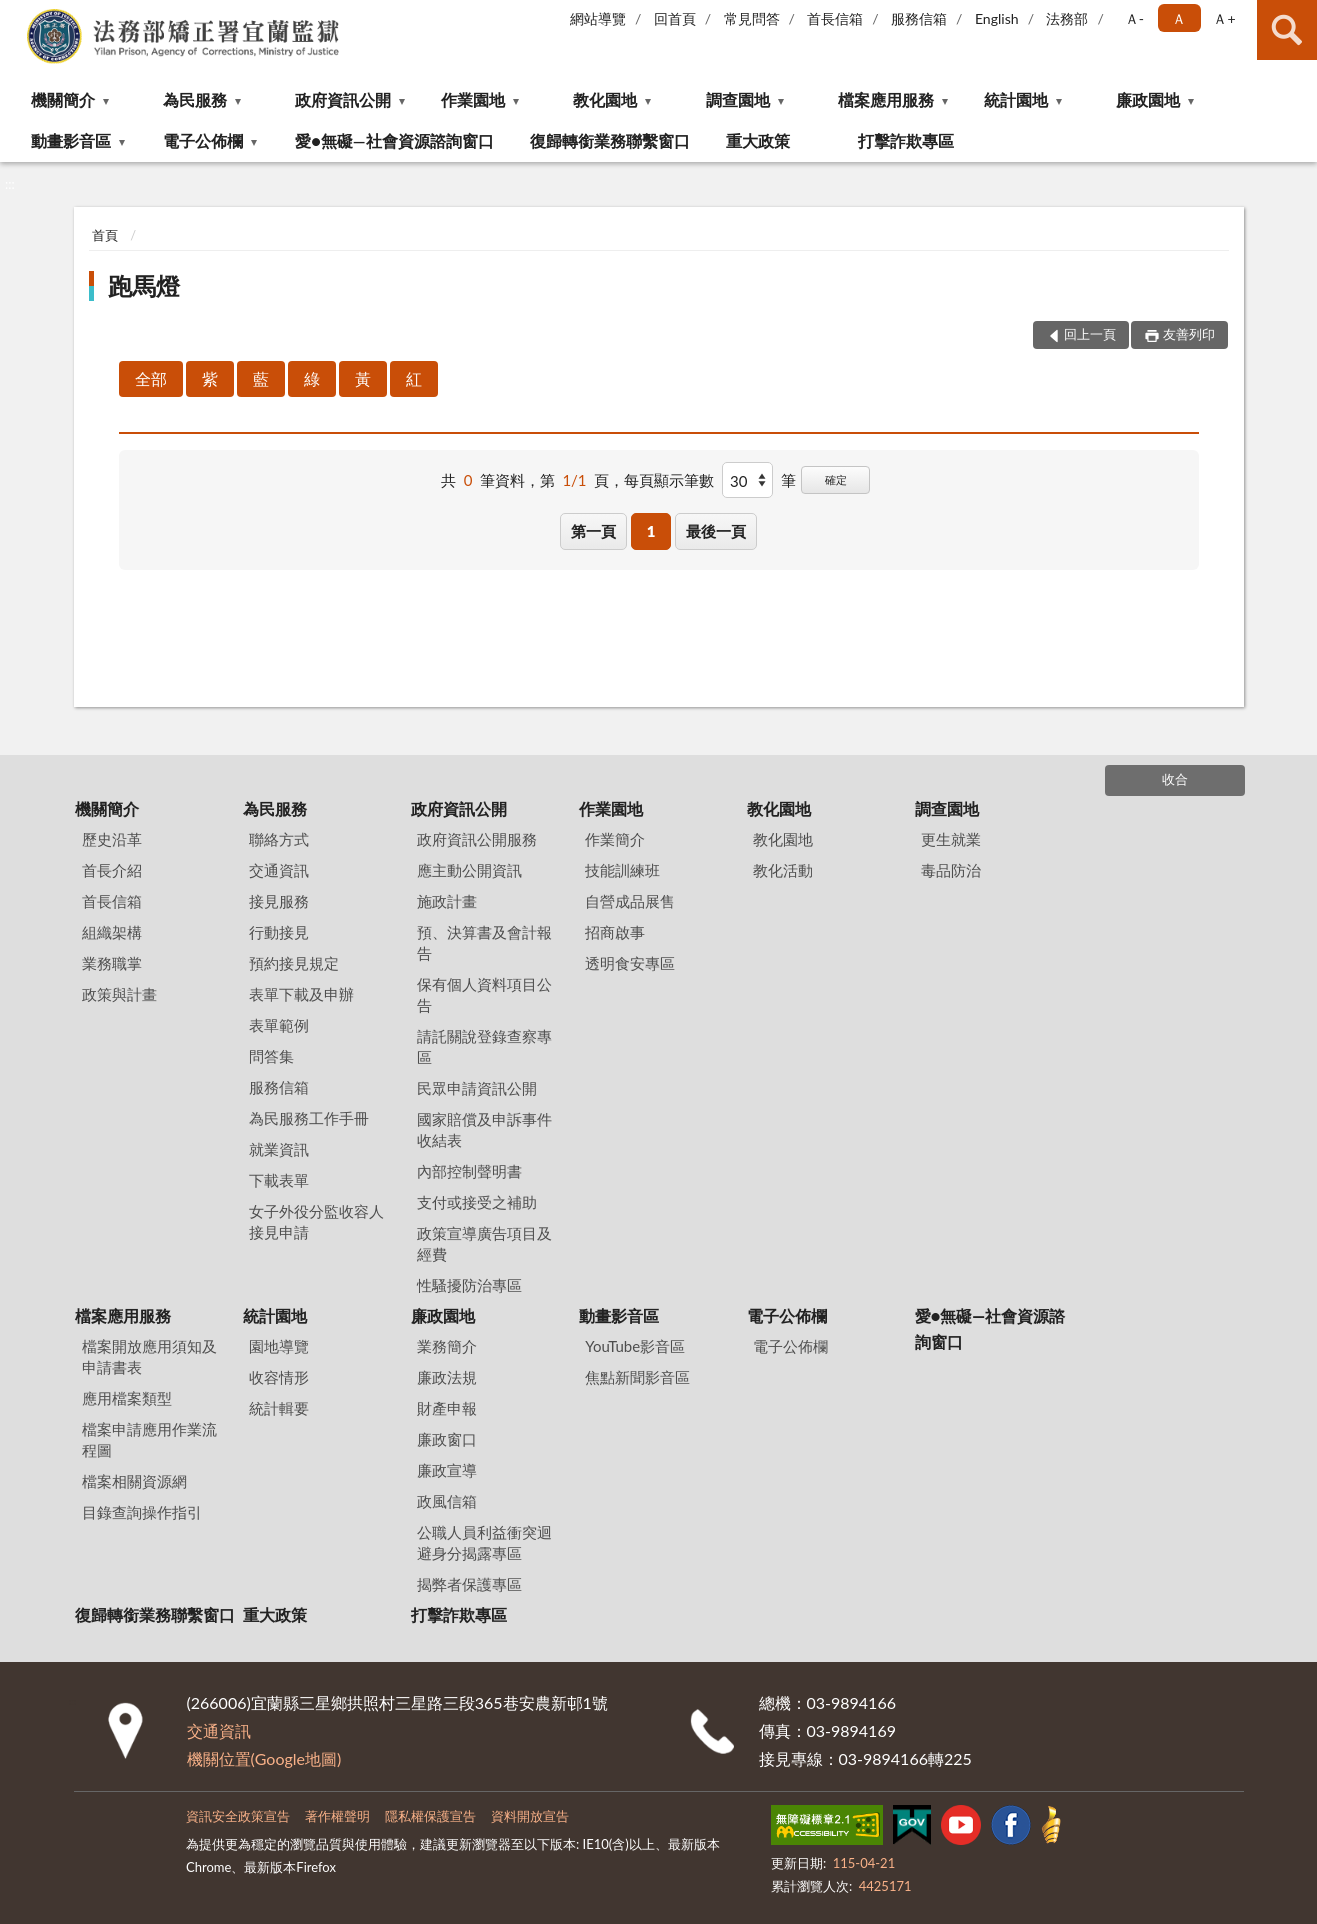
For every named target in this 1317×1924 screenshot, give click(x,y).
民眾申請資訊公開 (477, 1088)
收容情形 (279, 1377)
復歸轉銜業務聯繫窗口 (610, 140)
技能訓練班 (622, 870)
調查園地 (738, 99)
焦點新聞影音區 (637, 1377)
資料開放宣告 (530, 1816)
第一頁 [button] (593, 531)
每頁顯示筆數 (669, 480)
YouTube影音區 (635, 1346)
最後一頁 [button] (716, 531)
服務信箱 (919, 18)
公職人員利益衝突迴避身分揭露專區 (484, 1542)
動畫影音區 (71, 140)
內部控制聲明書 (469, 1171)
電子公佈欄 (203, 140)
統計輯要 (279, 1408)
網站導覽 (598, 18)
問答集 (271, 1056)
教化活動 (783, 870)
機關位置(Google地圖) (264, 1758)
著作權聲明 (337, 1816)
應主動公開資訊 (469, 870)
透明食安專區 (630, 963)
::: (16, 15)
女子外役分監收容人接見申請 (316, 1221)
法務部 (1067, 18)
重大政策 (758, 140)
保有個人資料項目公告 (484, 994)
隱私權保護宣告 (430, 1816)
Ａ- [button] (1134, 18)
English (997, 18)
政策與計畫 (119, 994)
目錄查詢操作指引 (142, 1512)
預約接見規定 (294, 963)
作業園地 (473, 99)
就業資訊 (279, 1149)
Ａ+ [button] (1224, 18)
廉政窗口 (447, 1439)
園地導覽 (279, 1346)
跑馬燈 (144, 285)
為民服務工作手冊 (309, 1118)
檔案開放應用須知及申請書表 (149, 1356)
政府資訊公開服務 (477, 839)
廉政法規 (447, 1377)
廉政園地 (1148, 99)
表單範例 (279, 1025)
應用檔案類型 (127, 1398)
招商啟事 (615, 932)
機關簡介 (63, 99)
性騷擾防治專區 (469, 1285)
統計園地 (1016, 99)
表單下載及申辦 (301, 994)
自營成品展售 (630, 901)
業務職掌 (112, 963)
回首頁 (675, 18)
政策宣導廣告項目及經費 (484, 1243)
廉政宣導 (447, 1470)
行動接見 (279, 932)
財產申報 (447, 1408)
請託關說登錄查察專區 (484, 1046)
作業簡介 (615, 839)
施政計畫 (447, 901)
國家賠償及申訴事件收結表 (484, 1129)
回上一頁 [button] (1090, 334)
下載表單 (279, 1180)
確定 (836, 479)
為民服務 (195, 99)
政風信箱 (447, 1501)
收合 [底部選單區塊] (1175, 779)
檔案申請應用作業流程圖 (149, 1439)
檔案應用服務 (886, 99)
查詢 (1287, 30)
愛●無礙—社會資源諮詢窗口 (394, 140)
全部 (151, 378)
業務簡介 (447, 1346)
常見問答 (752, 18)
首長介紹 (112, 870)
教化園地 (605, 99)
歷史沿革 (112, 839)
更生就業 (951, 839)
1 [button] (651, 531)
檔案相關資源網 (134, 1481)
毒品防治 (951, 870)
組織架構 (112, 932)
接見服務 (279, 901)
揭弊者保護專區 (469, 1584)
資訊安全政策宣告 (238, 1816)
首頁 (105, 235)
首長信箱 (835, 18)
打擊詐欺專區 (906, 140)
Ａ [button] (1179, 18)
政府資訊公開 (343, 99)
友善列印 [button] (1189, 334)
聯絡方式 (279, 839)
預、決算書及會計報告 (484, 942)
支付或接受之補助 (477, 1202)
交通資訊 (279, 870)
